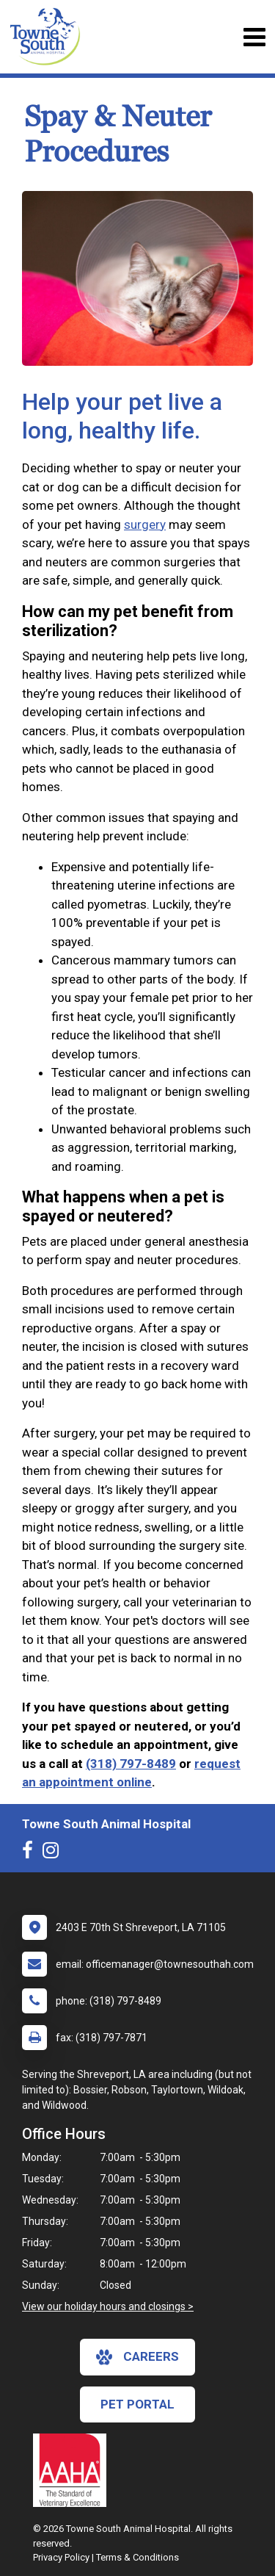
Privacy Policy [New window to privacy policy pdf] (61, 2557)
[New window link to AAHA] (73, 2470)
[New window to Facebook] (31, 1853)
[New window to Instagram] (54, 1853)
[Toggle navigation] (254, 37)
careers (137, 2357)
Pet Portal (137, 2404)
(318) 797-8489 (131, 1763)
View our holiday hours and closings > (108, 2306)
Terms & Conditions (137, 2557)
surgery (145, 524)
